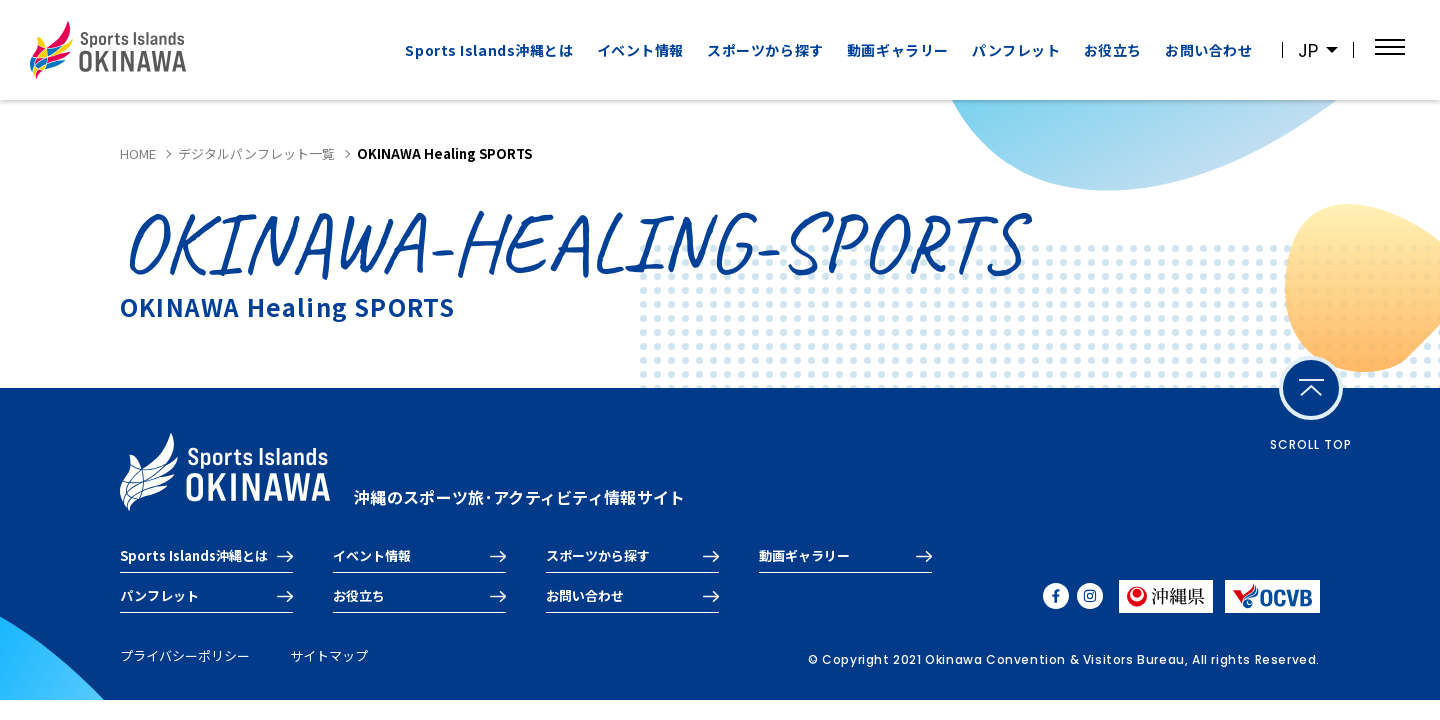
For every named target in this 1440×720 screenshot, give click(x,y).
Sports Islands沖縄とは (489, 50)
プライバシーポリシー (185, 655)
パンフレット (1016, 50)
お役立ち (1113, 50)
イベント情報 (640, 50)
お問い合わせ (1208, 50)
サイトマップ (329, 655)
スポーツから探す (765, 50)
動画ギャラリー (898, 50)
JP (1308, 50)
